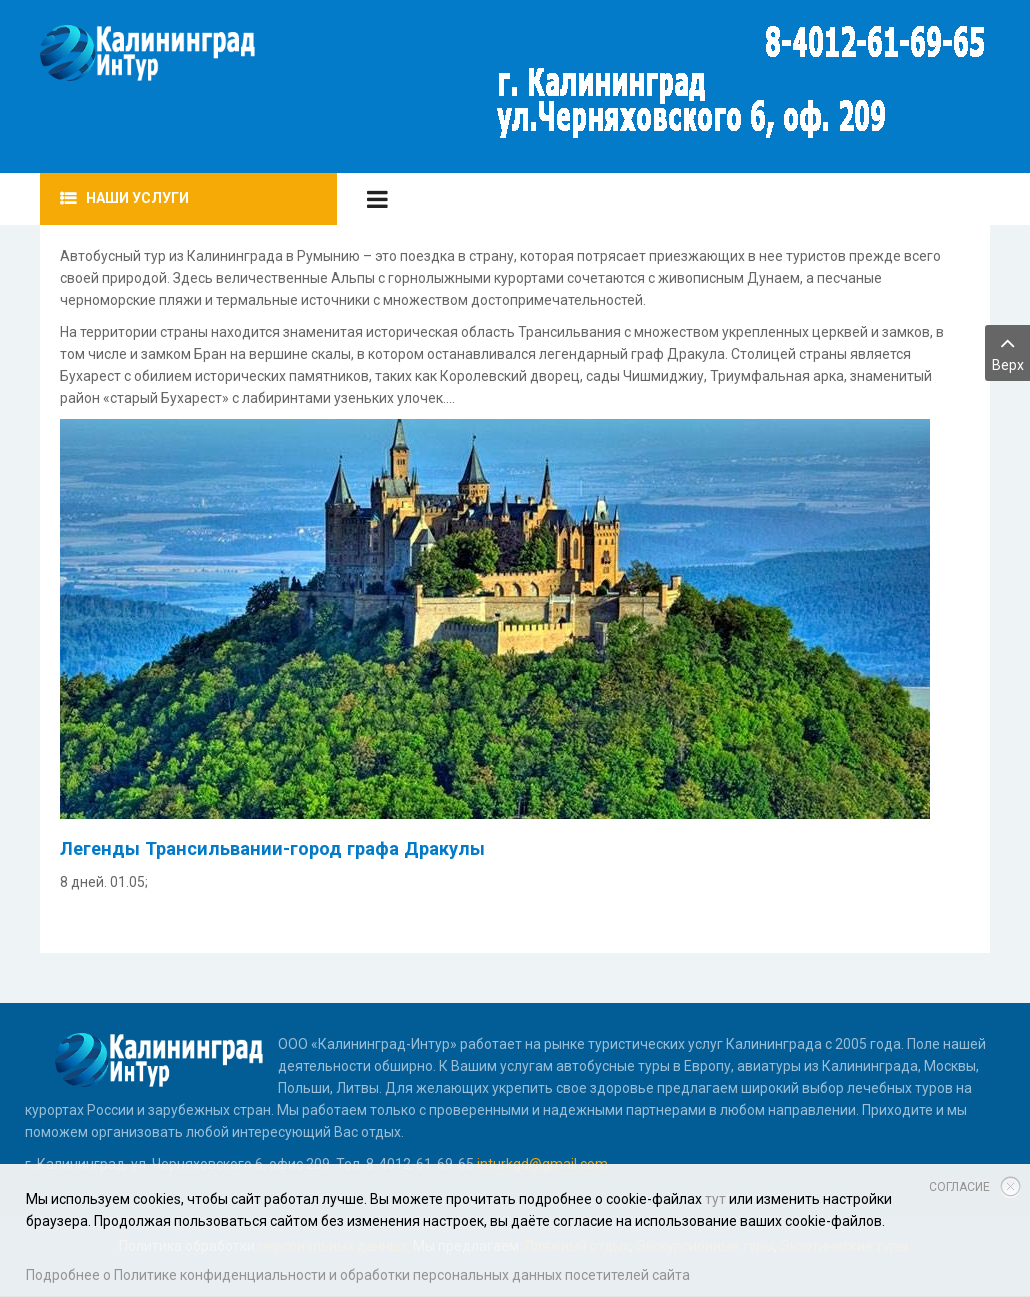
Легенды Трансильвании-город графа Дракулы (272, 848)
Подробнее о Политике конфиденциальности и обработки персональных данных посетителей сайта (358, 1275)
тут (715, 1199)
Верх (1007, 351)
